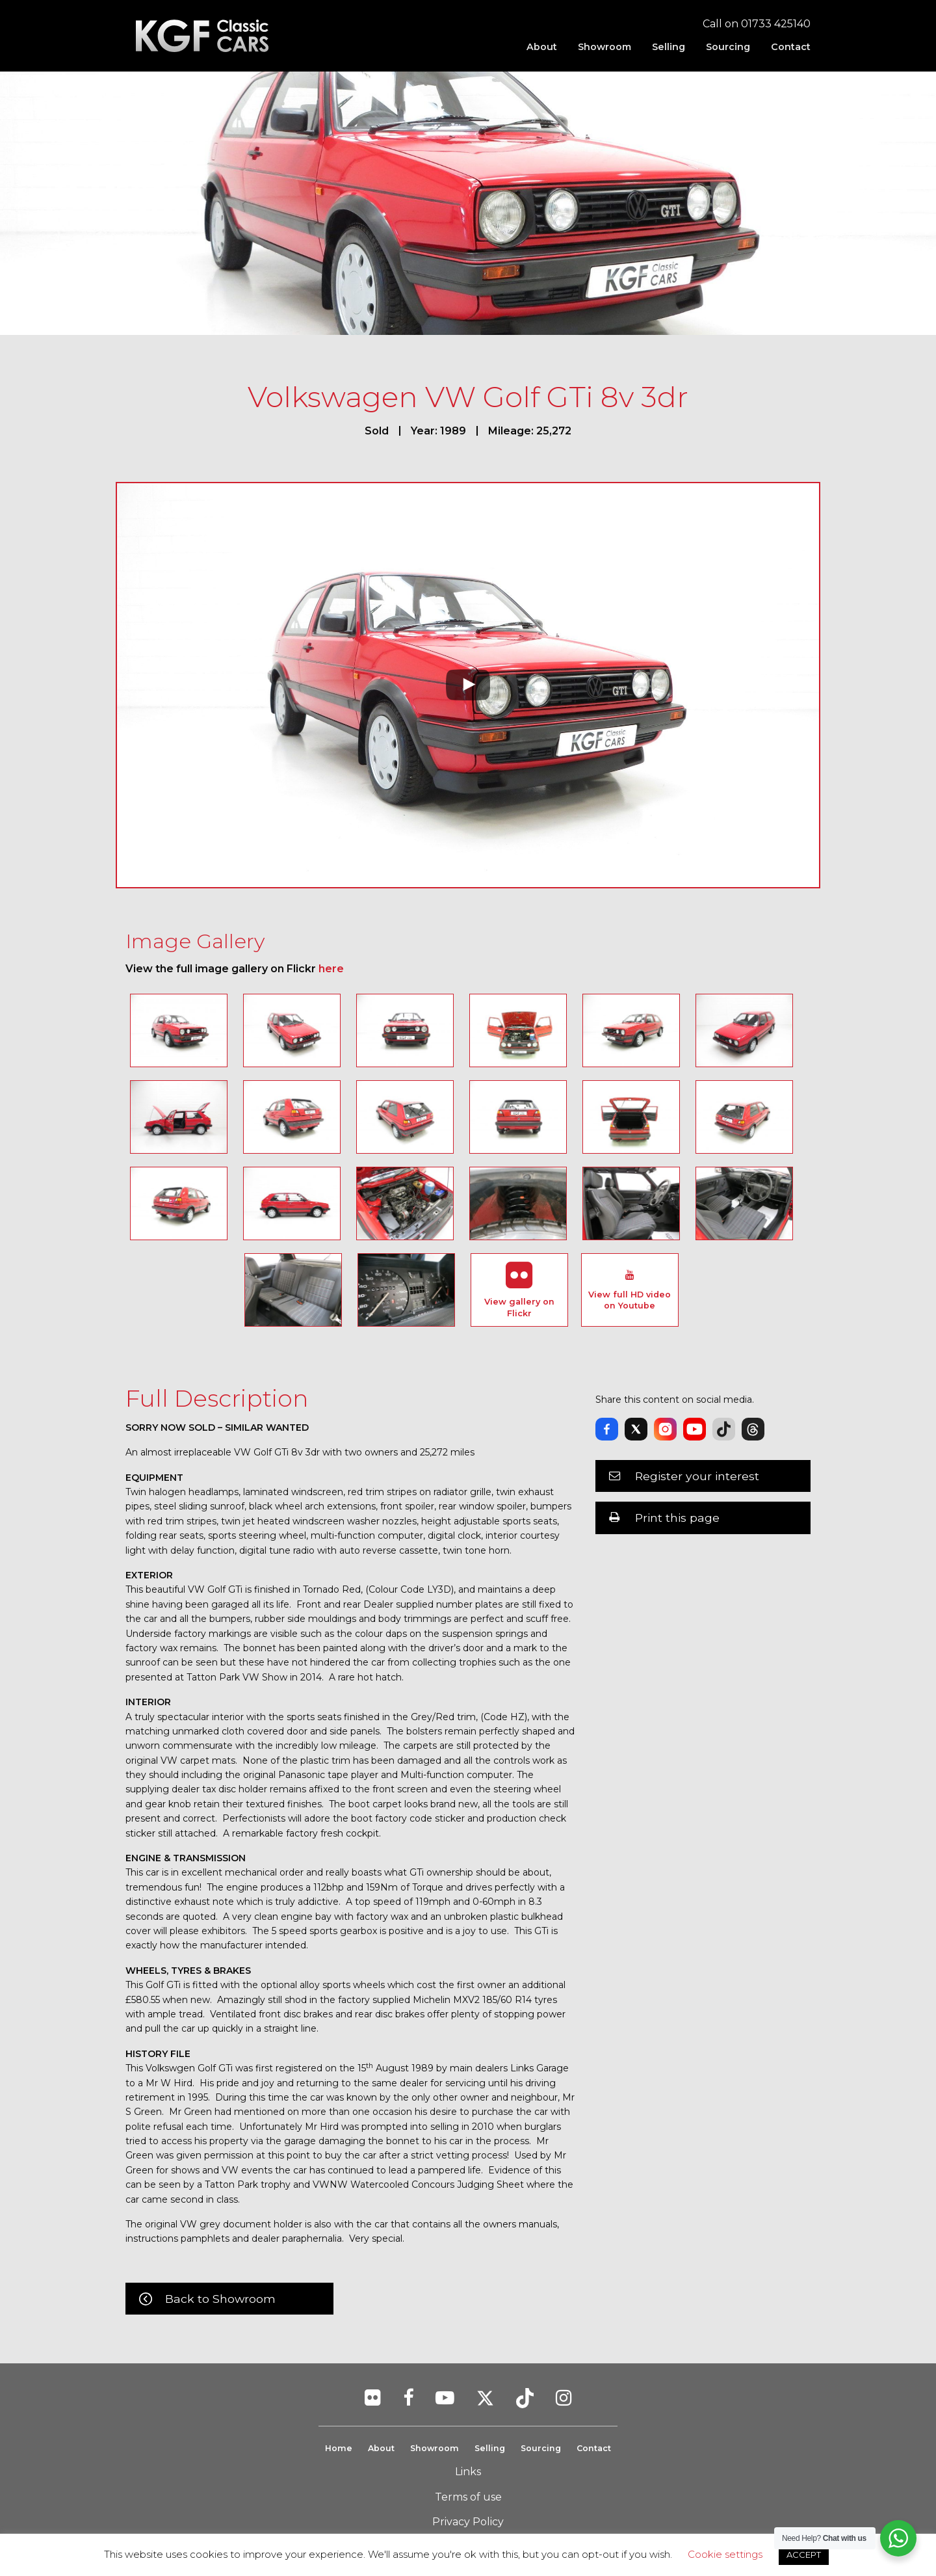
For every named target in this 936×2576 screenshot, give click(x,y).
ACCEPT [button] (803, 2554)
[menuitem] (541, 47)
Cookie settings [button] (725, 2554)
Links (468, 2471)
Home (336, 2448)
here (331, 969)
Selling (668, 47)
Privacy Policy (468, 2522)
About (541, 47)
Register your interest (697, 1476)
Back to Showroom (220, 2298)
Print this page (677, 1517)
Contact (791, 47)
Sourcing (728, 47)
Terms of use (468, 2497)
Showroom (604, 47)
